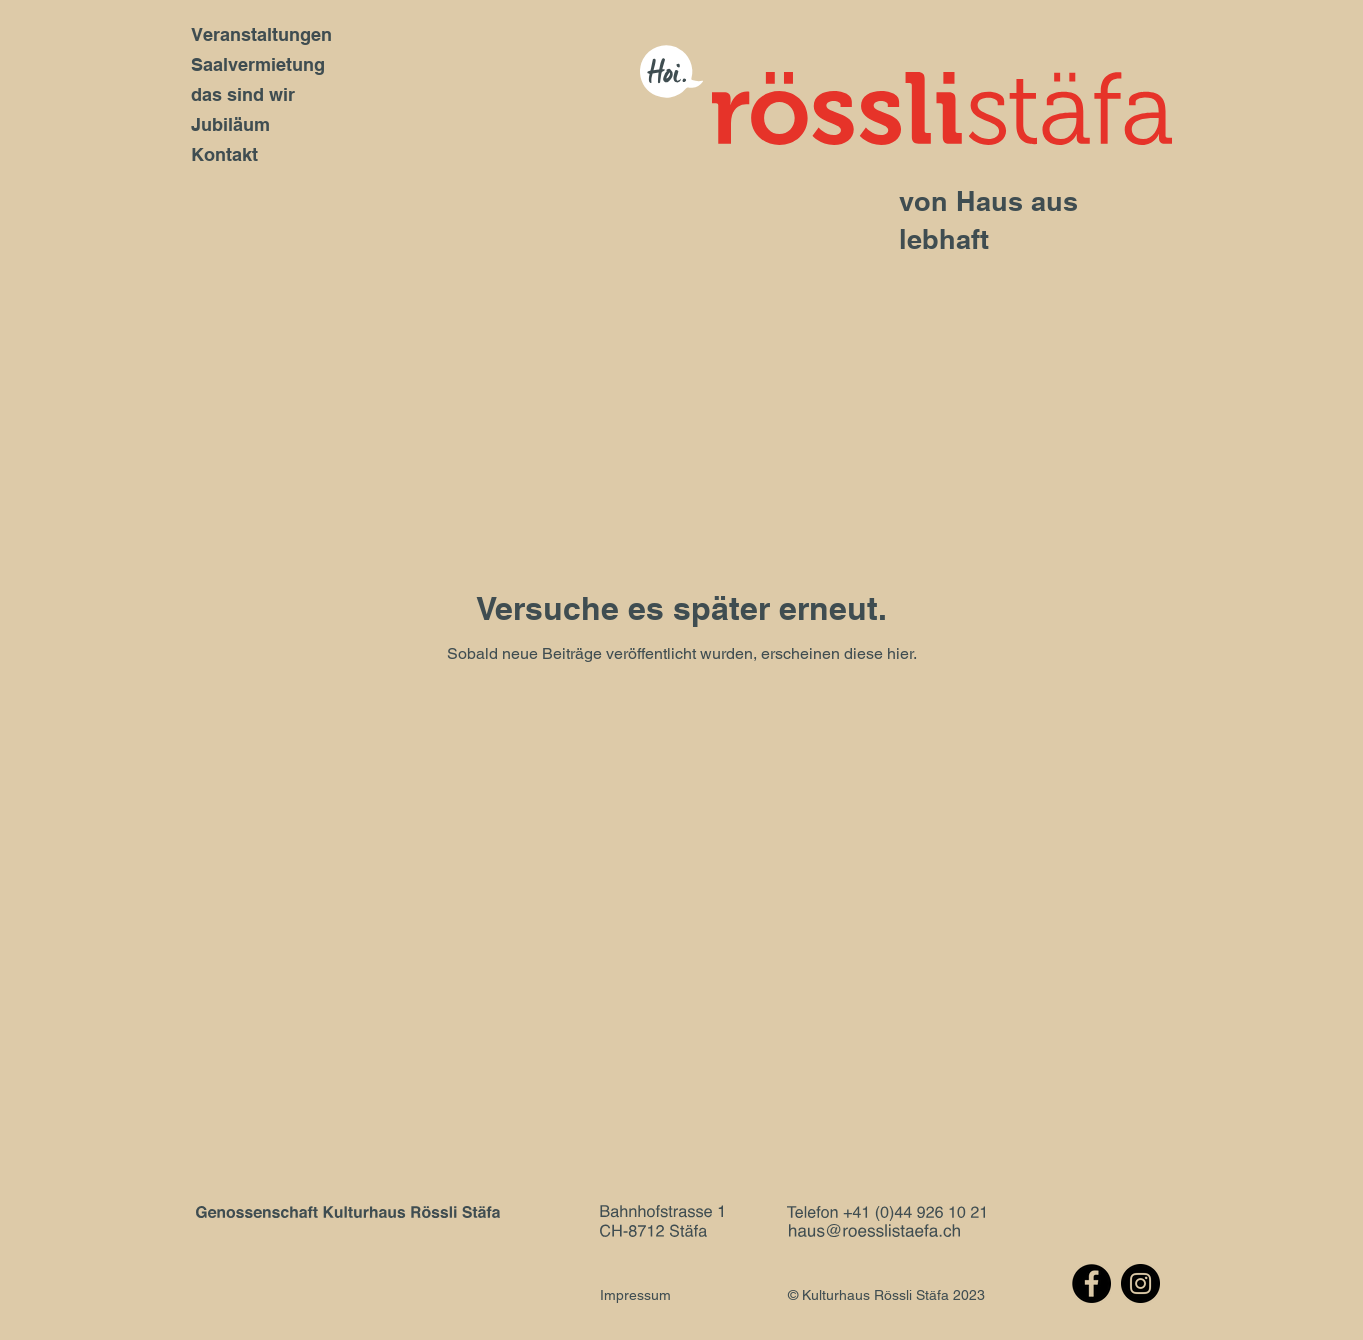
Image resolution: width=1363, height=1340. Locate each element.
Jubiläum (230, 124)
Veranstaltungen (261, 34)
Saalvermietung (258, 64)
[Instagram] (1140, 1283)
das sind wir (243, 94)
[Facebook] (1091, 1283)
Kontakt (224, 154)
